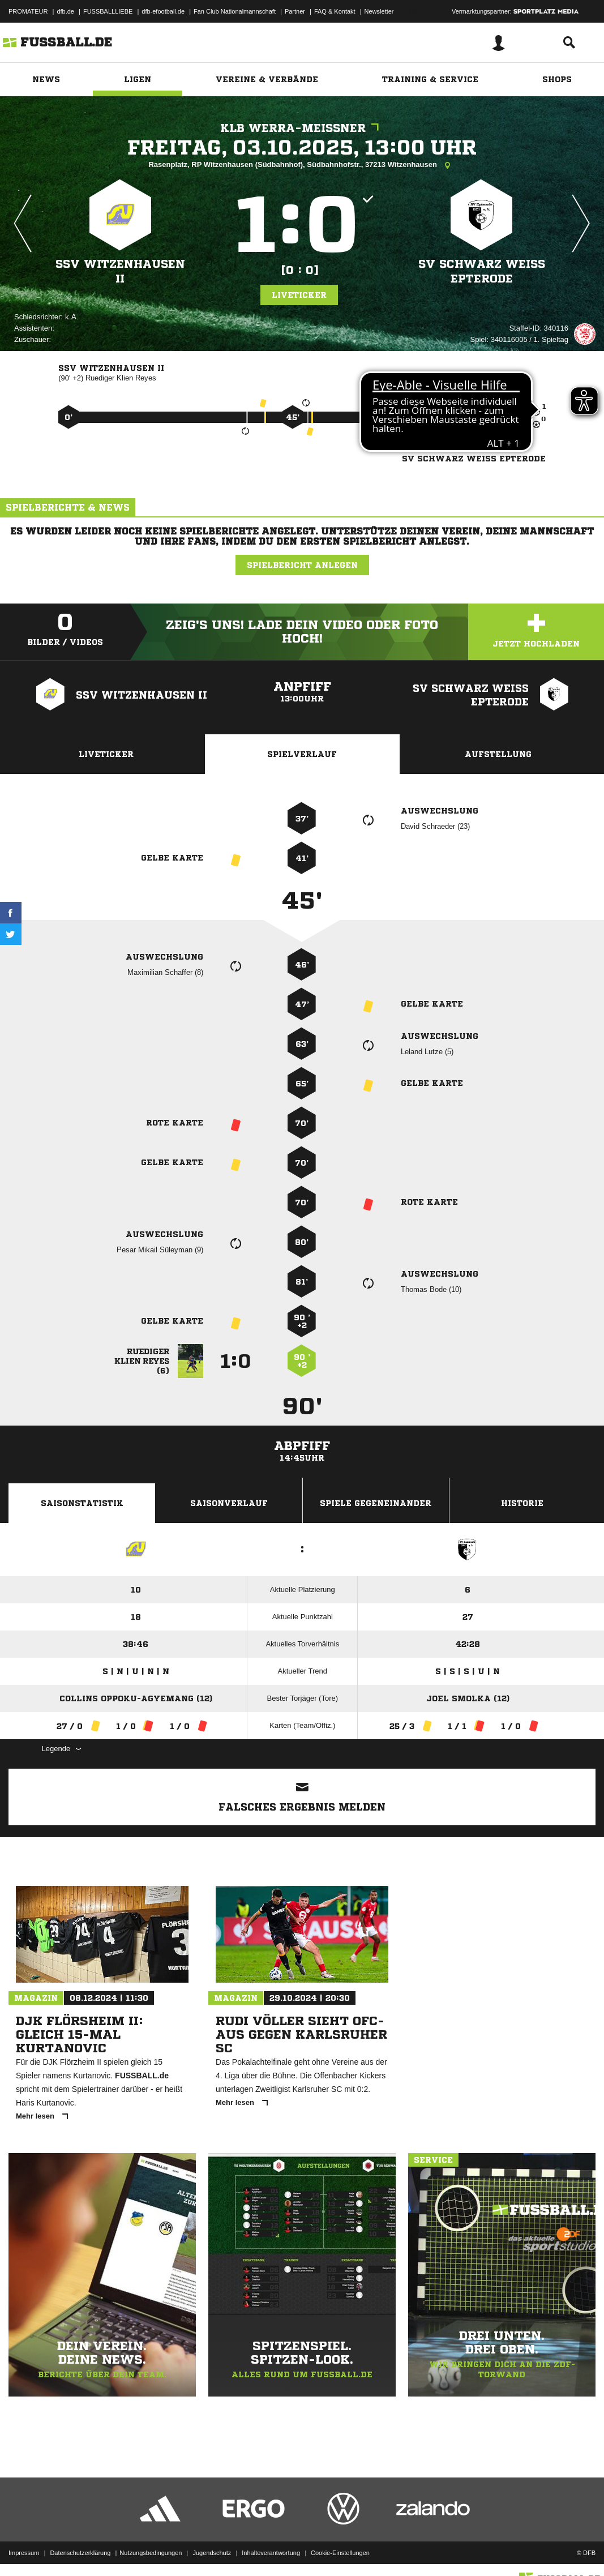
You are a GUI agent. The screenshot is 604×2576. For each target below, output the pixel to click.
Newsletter (379, 11)
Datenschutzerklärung (80, 2549)
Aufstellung (498, 754)
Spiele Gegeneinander (375, 1503)
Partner (295, 11)
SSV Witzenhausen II (120, 271)
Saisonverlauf (229, 1503)
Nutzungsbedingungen (150, 2549)
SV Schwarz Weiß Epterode (481, 271)
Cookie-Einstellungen (340, 2549)
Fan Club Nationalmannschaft (235, 11)
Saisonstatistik (82, 1503)
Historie (522, 1503)
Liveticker (299, 295)
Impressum (23, 2549)
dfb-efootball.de (163, 11)
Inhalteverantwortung (271, 2549)
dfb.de (65, 11)
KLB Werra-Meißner (302, 128)
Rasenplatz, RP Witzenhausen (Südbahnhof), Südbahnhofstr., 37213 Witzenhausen (301, 165)
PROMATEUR (28, 11)
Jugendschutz (211, 2549)
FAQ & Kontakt (334, 11)
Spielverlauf (302, 754)
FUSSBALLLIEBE (107, 11)
